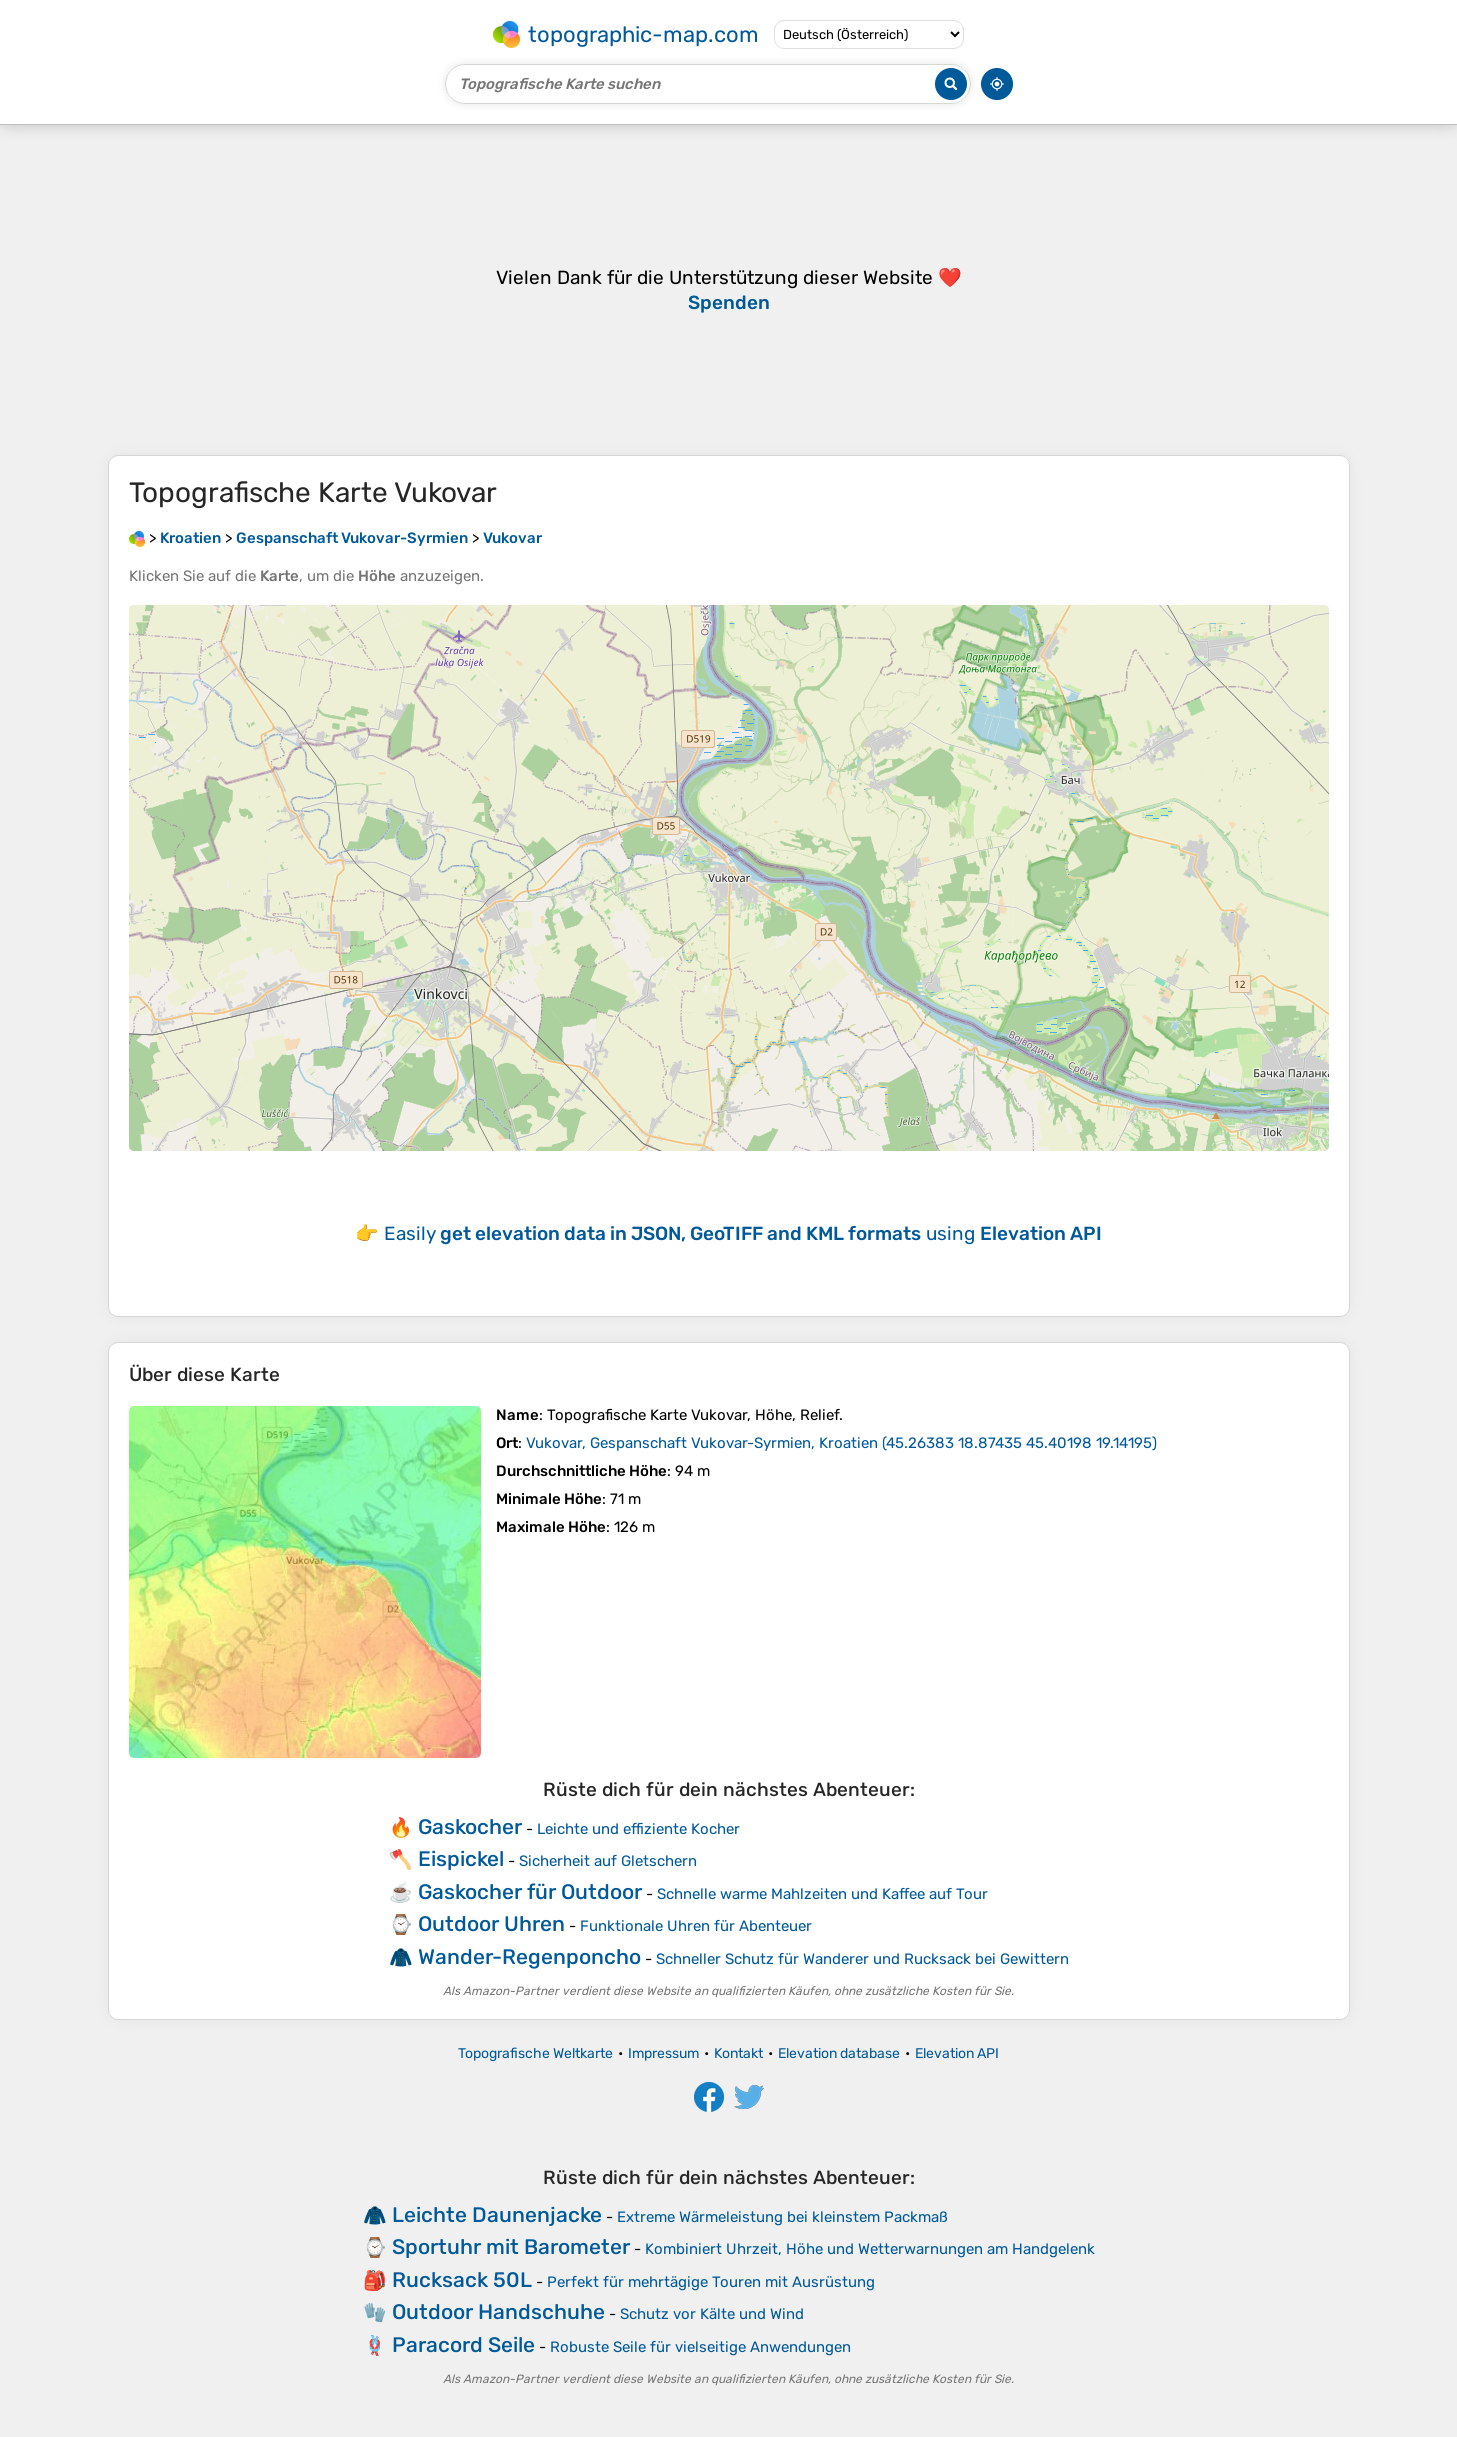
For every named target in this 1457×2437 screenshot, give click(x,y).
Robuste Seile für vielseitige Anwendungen (700, 2347)
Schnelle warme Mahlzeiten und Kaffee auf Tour (822, 1894)
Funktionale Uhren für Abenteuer (696, 1926)
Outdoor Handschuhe (498, 2311)
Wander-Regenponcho (529, 1956)
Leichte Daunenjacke (497, 2214)
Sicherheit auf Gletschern (608, 1861)
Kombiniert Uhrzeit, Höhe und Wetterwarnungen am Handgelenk (870, 2249)
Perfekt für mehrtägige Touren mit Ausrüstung (711, 2282)
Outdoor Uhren (491, 1923)
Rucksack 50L (462, 2279)
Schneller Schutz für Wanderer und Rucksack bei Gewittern (862, 1959)
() (841, 1443)
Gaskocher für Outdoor (530, 1891)
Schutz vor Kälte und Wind (712, 2314)
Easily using (743, 1233)
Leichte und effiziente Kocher (638, 1829)
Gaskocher (470, 1826)
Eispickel (461, 1858)
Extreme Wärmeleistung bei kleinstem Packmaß (782, 2217)
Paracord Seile (463, 2344)
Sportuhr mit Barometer (511, 2246)
